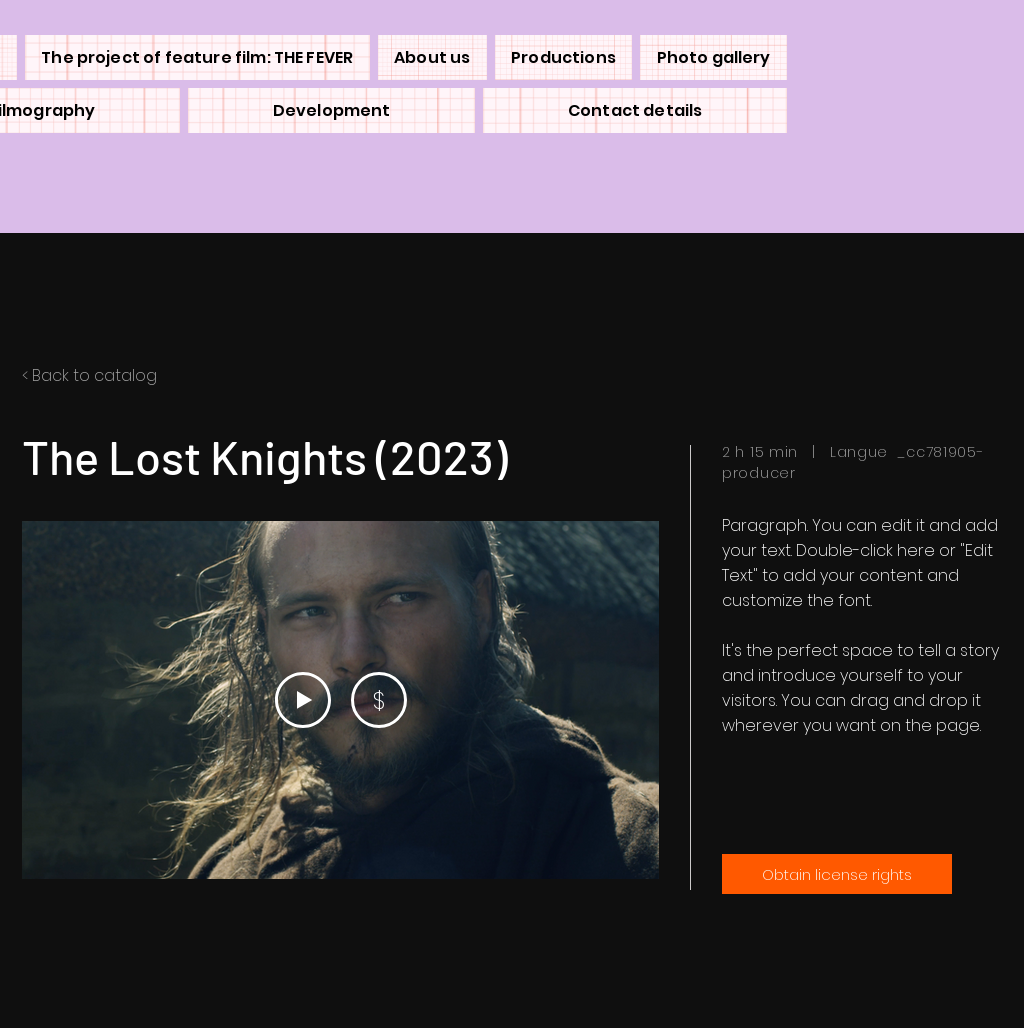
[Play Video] (303, 700)
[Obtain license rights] (837, 874)
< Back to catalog (89, 375)
